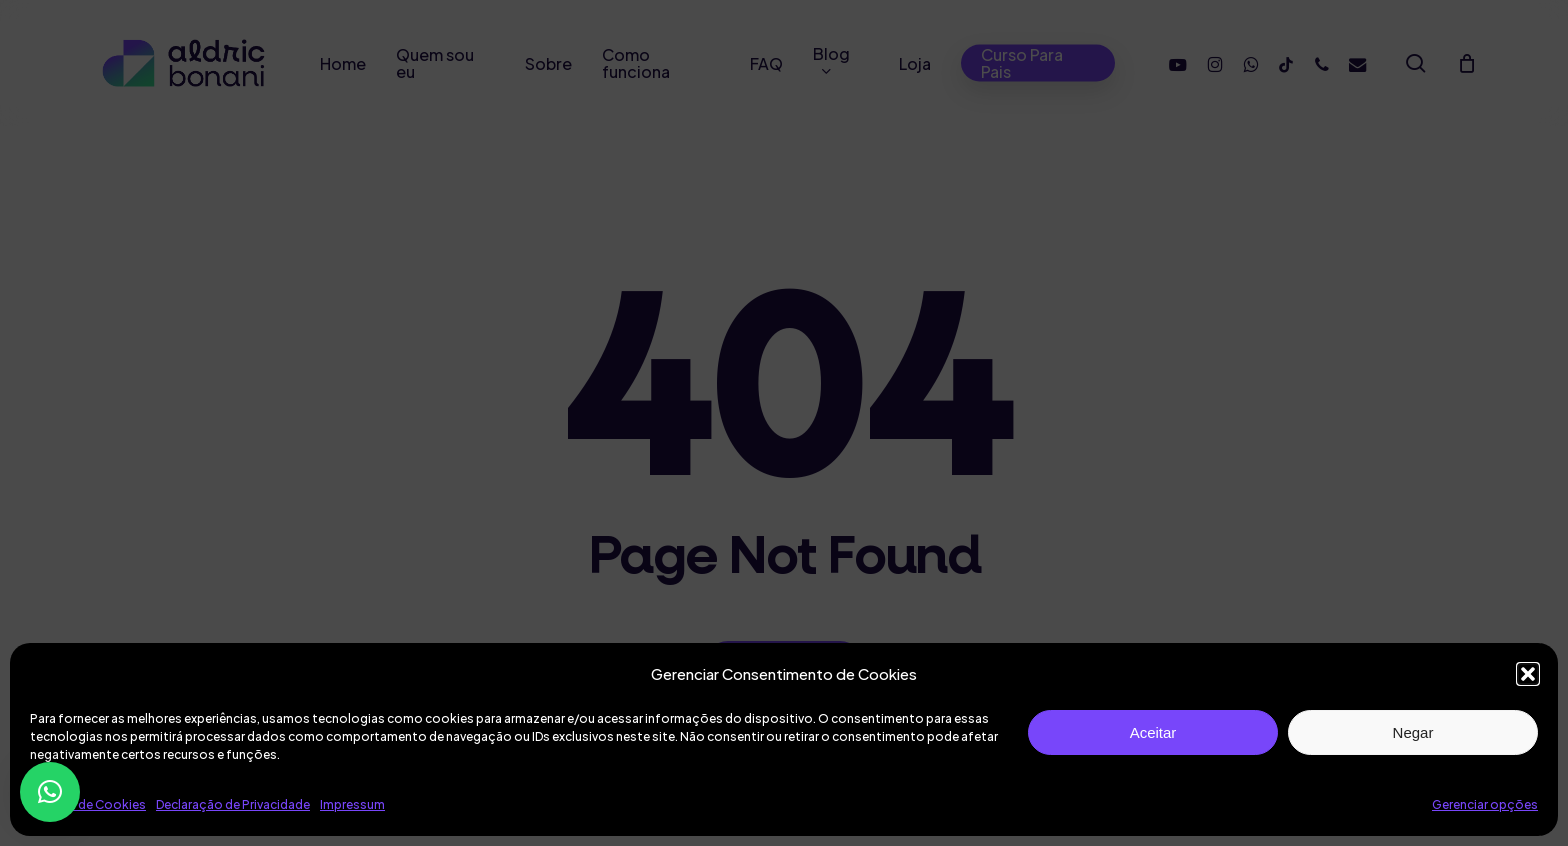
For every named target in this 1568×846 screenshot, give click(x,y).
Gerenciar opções (1485, 804)
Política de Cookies (88, 804)
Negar (1413, 732)
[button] (1528, 674)
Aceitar (1153, 732)
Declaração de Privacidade (233, 804)
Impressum (352, 804)
